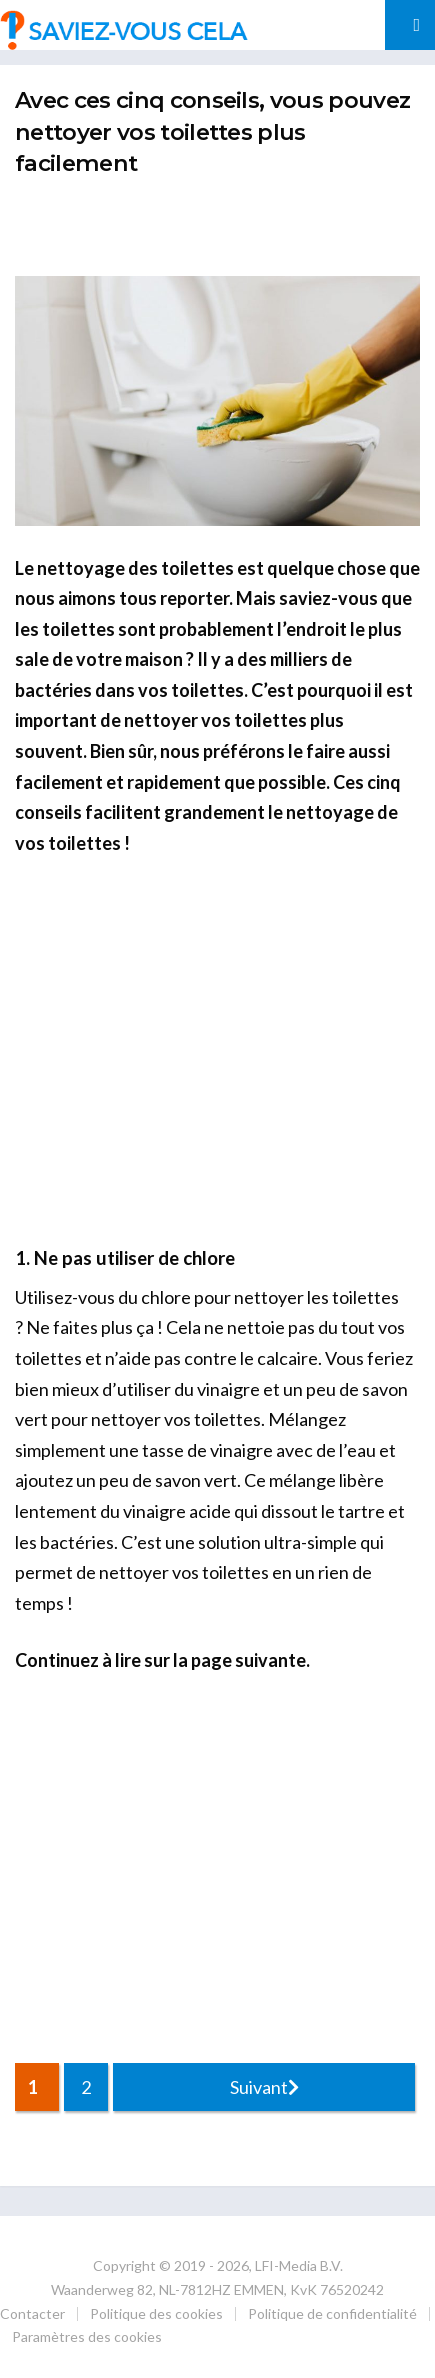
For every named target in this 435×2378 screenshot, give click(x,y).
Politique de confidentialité (332, 2313)
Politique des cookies (156, 2313)
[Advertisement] (225, 223)
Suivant (264, 2087)
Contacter (32, 2313)
